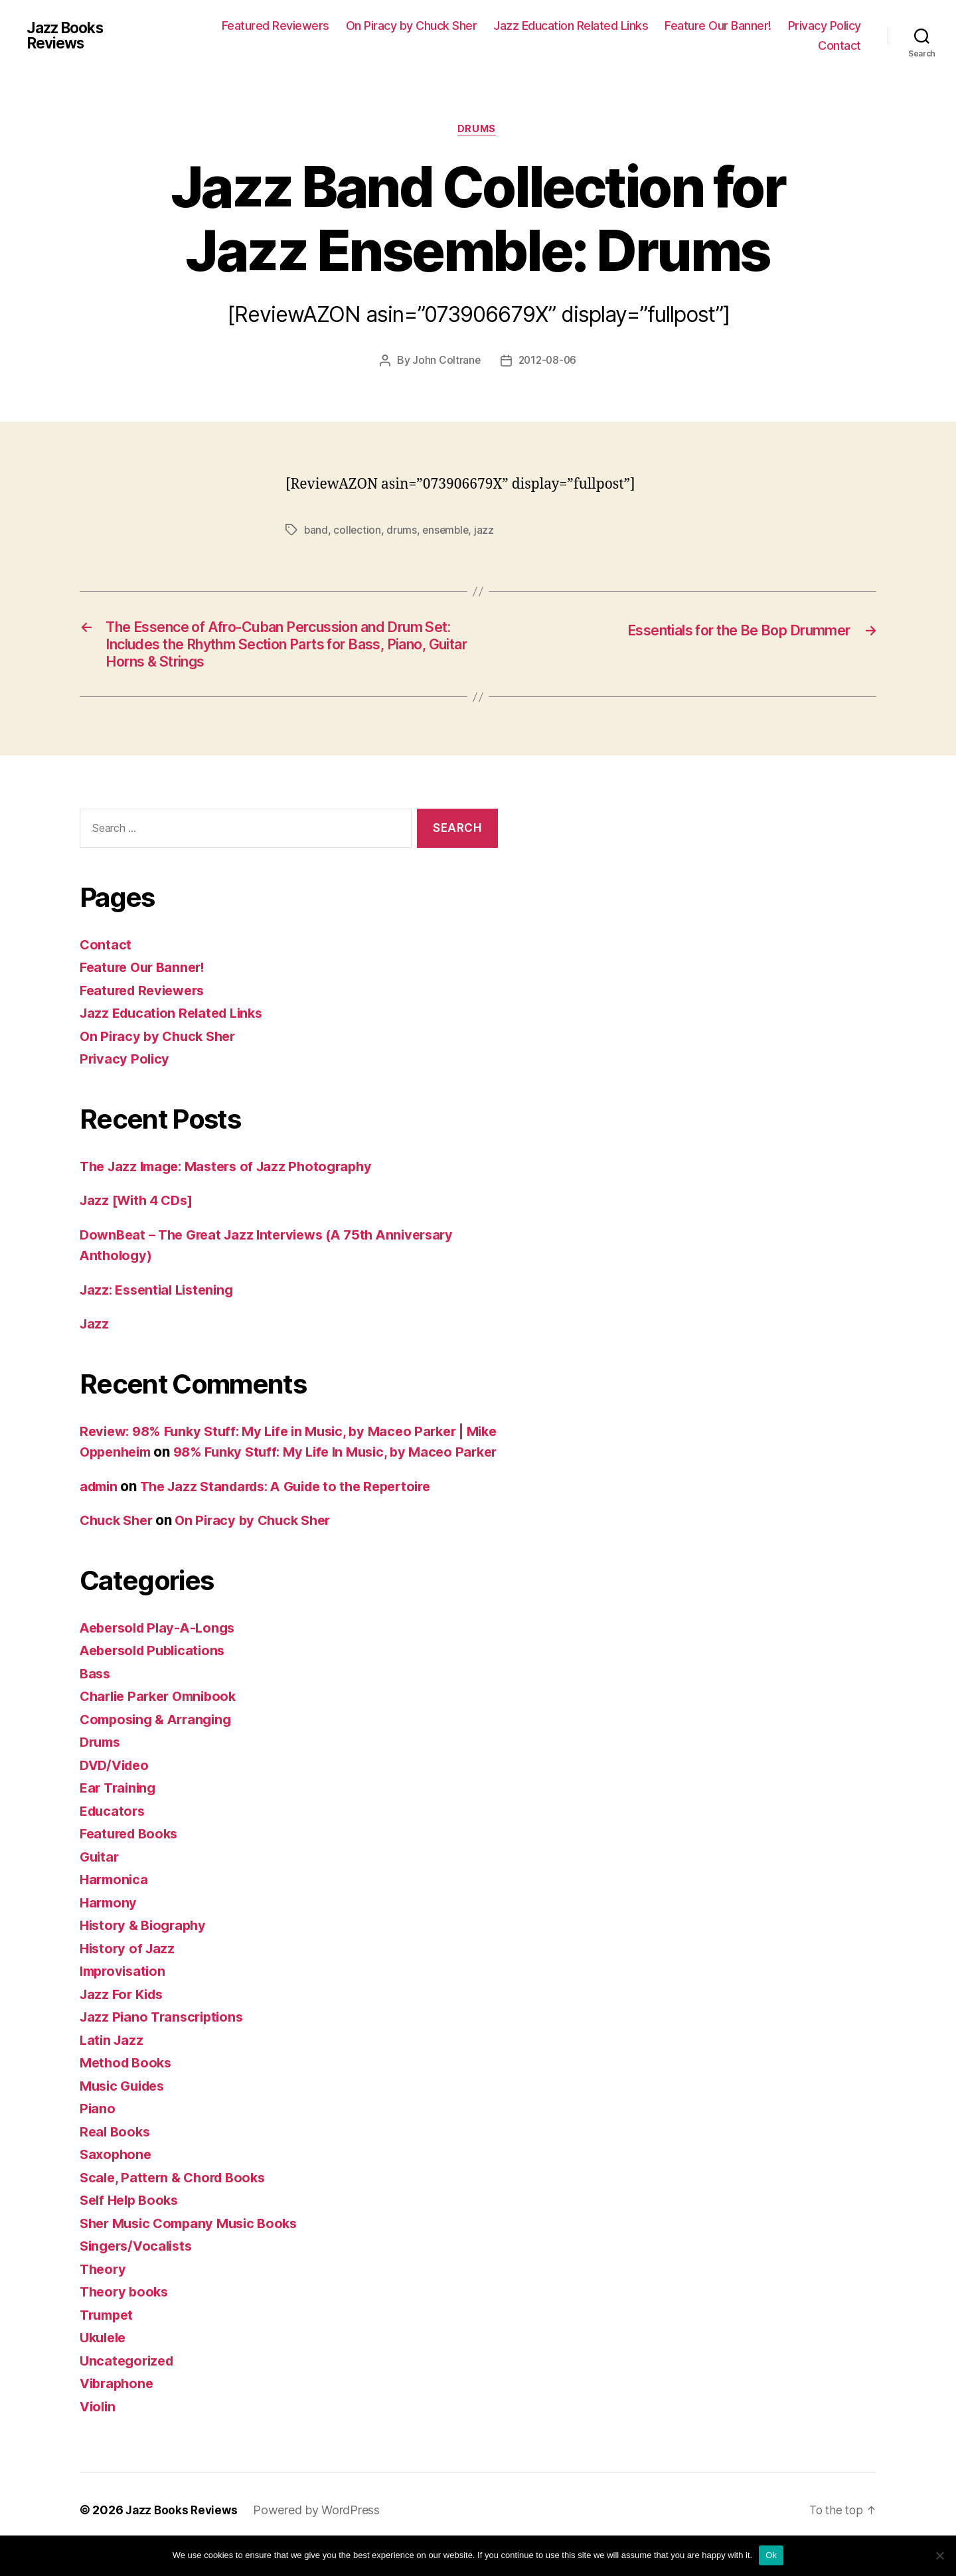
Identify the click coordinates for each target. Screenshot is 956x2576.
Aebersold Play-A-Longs (162, 1655)
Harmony (109, 1930)
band (316, 531)
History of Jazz (129, 1976)
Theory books (126, 2320)
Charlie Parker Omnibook (163, 1724)
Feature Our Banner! (718, 26)
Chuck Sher (118, 1548)
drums (403, 531)
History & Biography (146, 1953)
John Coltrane (444, 361)
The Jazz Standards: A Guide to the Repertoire (298, 1514)
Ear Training (120, 1816)
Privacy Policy (824, 26)
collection (358, 531)
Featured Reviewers (275, 26)
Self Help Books (132, 2228)
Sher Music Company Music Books (194, 2251)
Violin (99, 2434)
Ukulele (105, 2366)
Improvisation (125, 1999)
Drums (478, 130)
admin (100, 1514)
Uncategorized (129, 2388)
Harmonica (115, 1907)
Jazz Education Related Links (570, 26)
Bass (96, 1701)
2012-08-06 (547, 361)
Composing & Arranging (160, 1747)
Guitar (100, 1884)
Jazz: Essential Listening (161, 1297)
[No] (939, 2555)
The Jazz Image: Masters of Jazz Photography (233, 1173)
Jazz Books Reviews (69, 36)
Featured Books (132, 1862)
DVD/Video (117, 1793)
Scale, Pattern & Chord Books (177, 2205)
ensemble (448, 531)
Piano (98, 2137)
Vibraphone (118, 2411)
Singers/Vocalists (139, 2274)
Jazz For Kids (124, 2022)
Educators (114, 1838)
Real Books (116, 2159)
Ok (771, 2555)
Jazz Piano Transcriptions (165, 2045)
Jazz (95, 1331)
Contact (839, 45)
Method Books (128, 2091)
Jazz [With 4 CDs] (140, 1207)
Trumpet (108, 2342)
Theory (104, 2297)
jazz (488, 531)
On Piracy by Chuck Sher (411, 26)
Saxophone (117, 2182)
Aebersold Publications (157, 1678)
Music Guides (125, 2113)
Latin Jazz (112, 2067)
